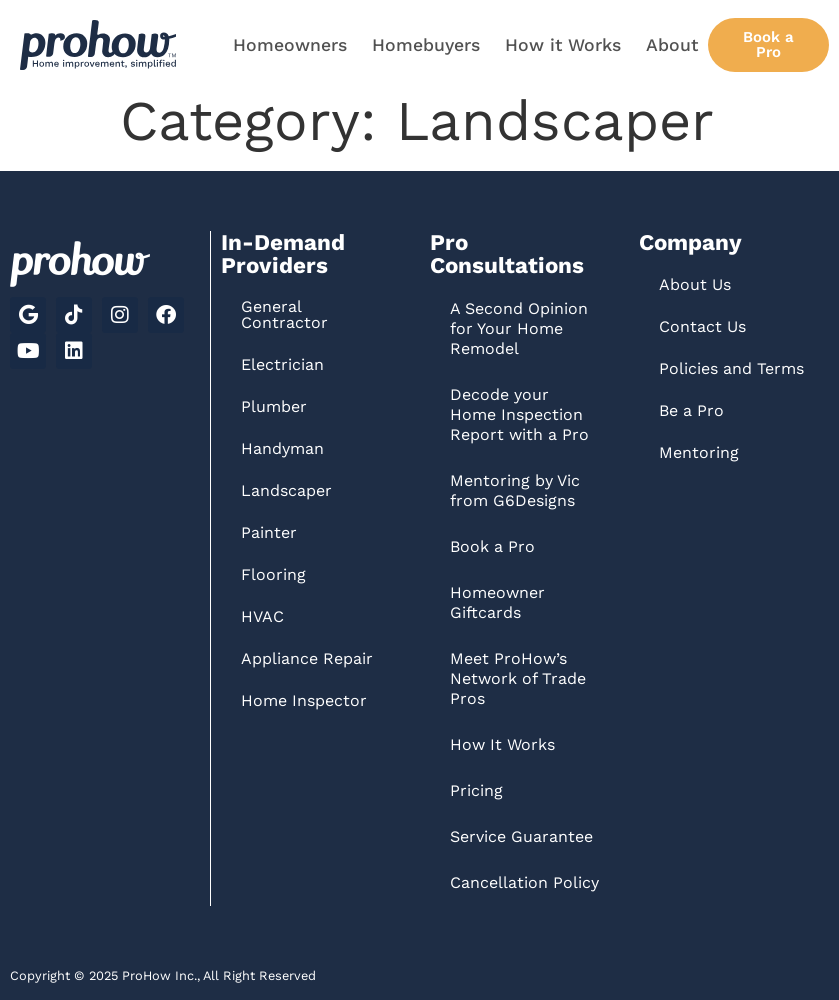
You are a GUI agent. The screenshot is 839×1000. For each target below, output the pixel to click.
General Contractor (284, 314)
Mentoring (699, 452)
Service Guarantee (521, 836)
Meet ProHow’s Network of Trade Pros (518, 678)
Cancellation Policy (524, 882)
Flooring (273, 574)
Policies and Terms (731, 368)
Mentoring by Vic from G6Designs (515, 490)
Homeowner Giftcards (497, 602)
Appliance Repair (307, 658)
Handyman (282, 448)
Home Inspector (304, 700)
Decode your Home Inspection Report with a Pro (519, 414)
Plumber (274, 406)
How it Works (563, 45)
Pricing (476, 790)
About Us (695, 284)
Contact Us (702, 326)
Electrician (282, 364)
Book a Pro (492, 546)
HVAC (262, 616)
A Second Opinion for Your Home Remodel (519, 328)
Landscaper (286, 490)
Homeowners (290, 45)
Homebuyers (426, 45)
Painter (269, 532)
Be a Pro (691, 410)
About (672, 45)
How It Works (502, 744)
